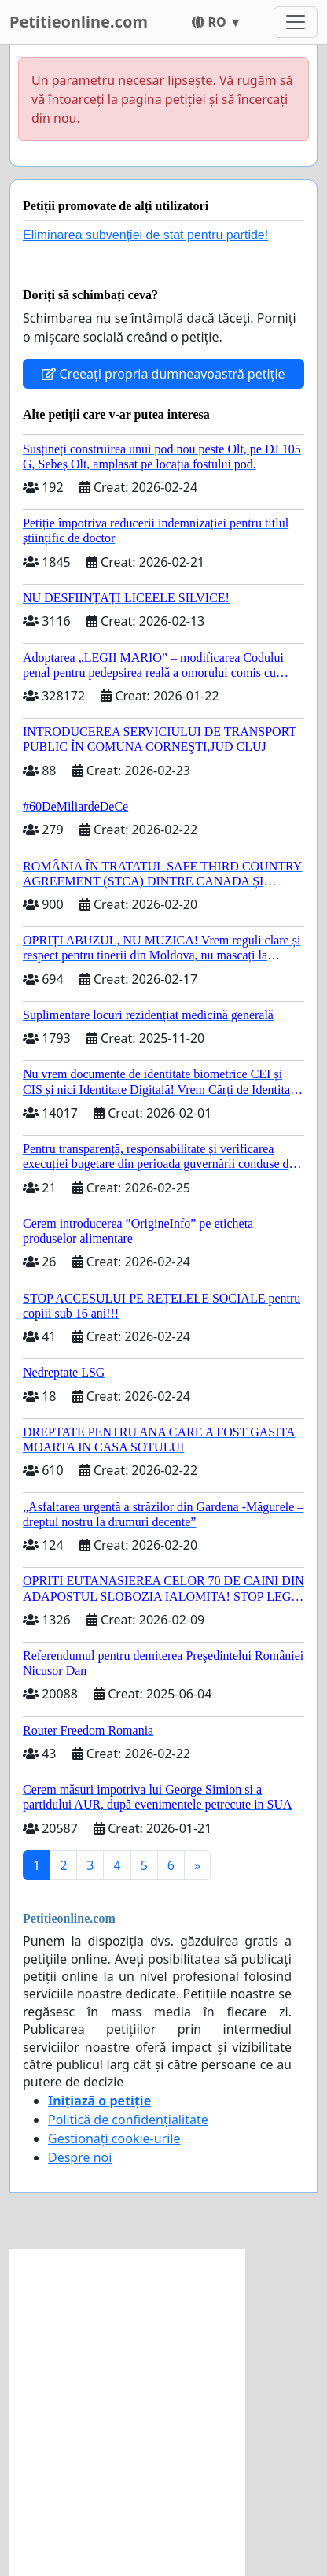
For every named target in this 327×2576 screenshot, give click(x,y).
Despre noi (80, 2157)
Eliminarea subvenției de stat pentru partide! (145, 235)
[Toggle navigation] (296, 22)
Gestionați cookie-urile (114, 2138)
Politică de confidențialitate (128, 2119)
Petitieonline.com (78, 21)
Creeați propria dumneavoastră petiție (163, 374)
